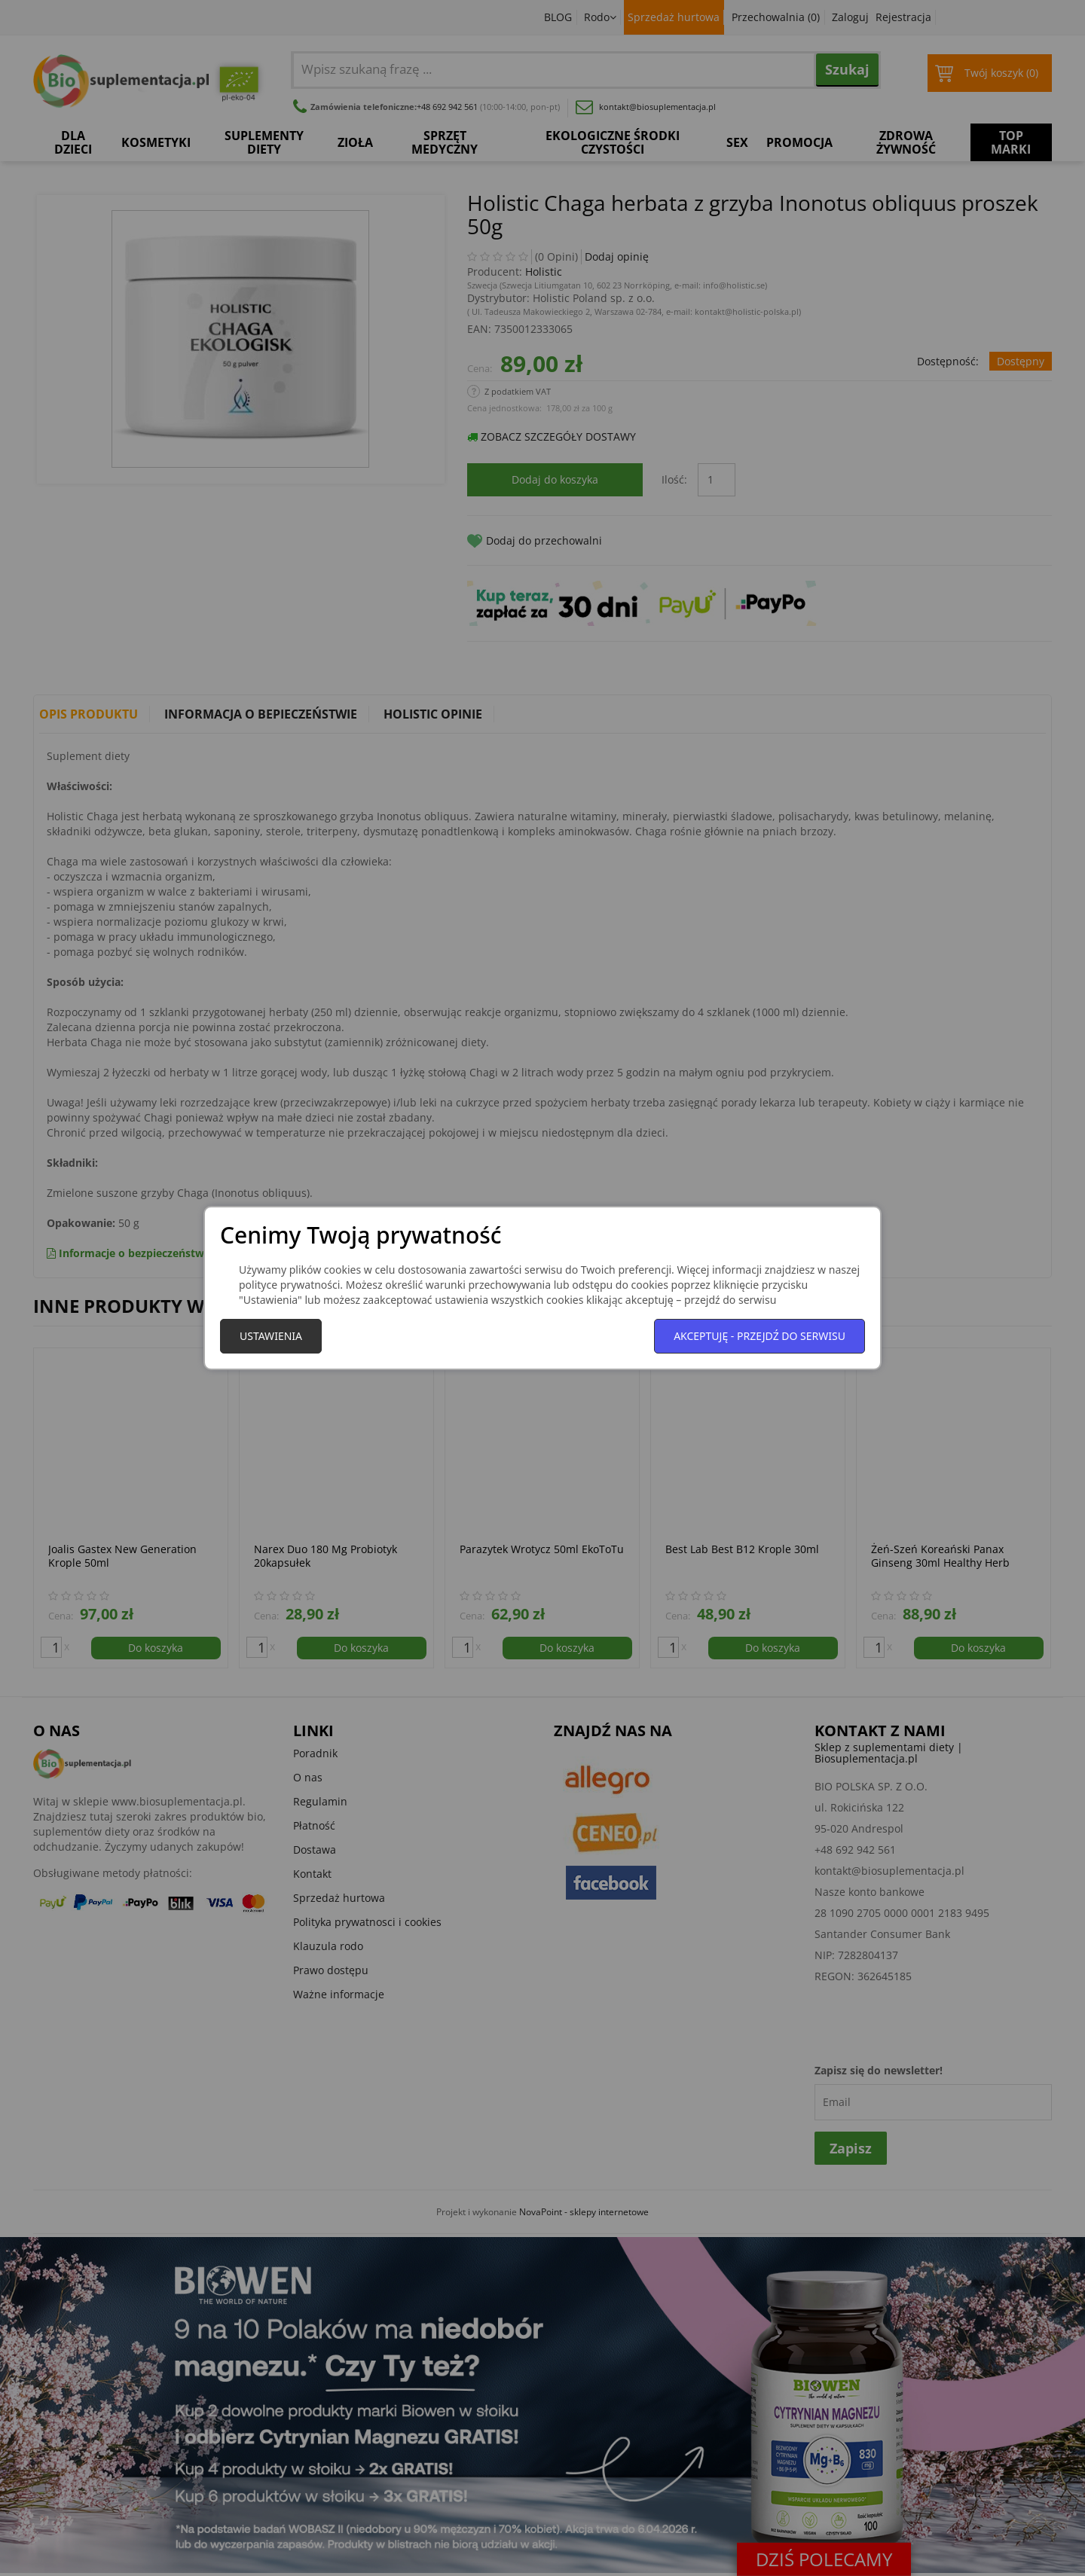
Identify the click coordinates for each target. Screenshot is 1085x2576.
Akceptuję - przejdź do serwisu (759, 1336)
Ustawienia (271, 1336)
